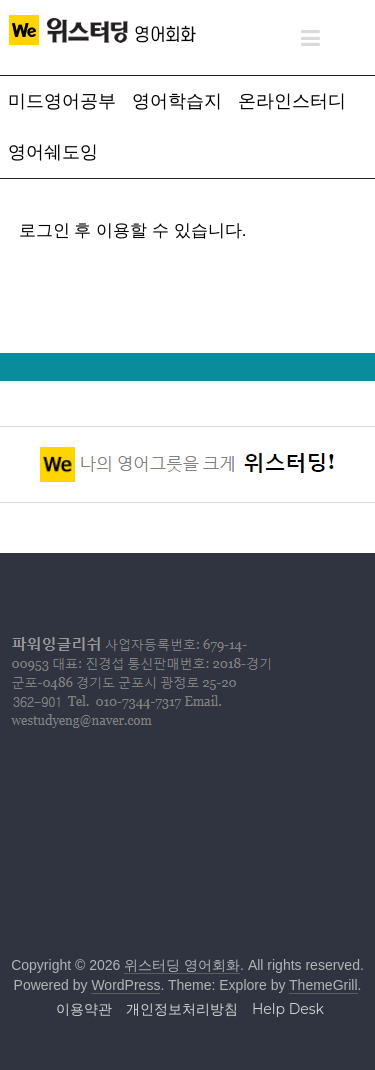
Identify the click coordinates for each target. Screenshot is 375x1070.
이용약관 (84, 1009)
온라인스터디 (292, 101)
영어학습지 (177, 101)
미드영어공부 (62, 101)
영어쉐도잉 (53, 152)
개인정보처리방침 (182, 1009)
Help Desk (288, 1009)
